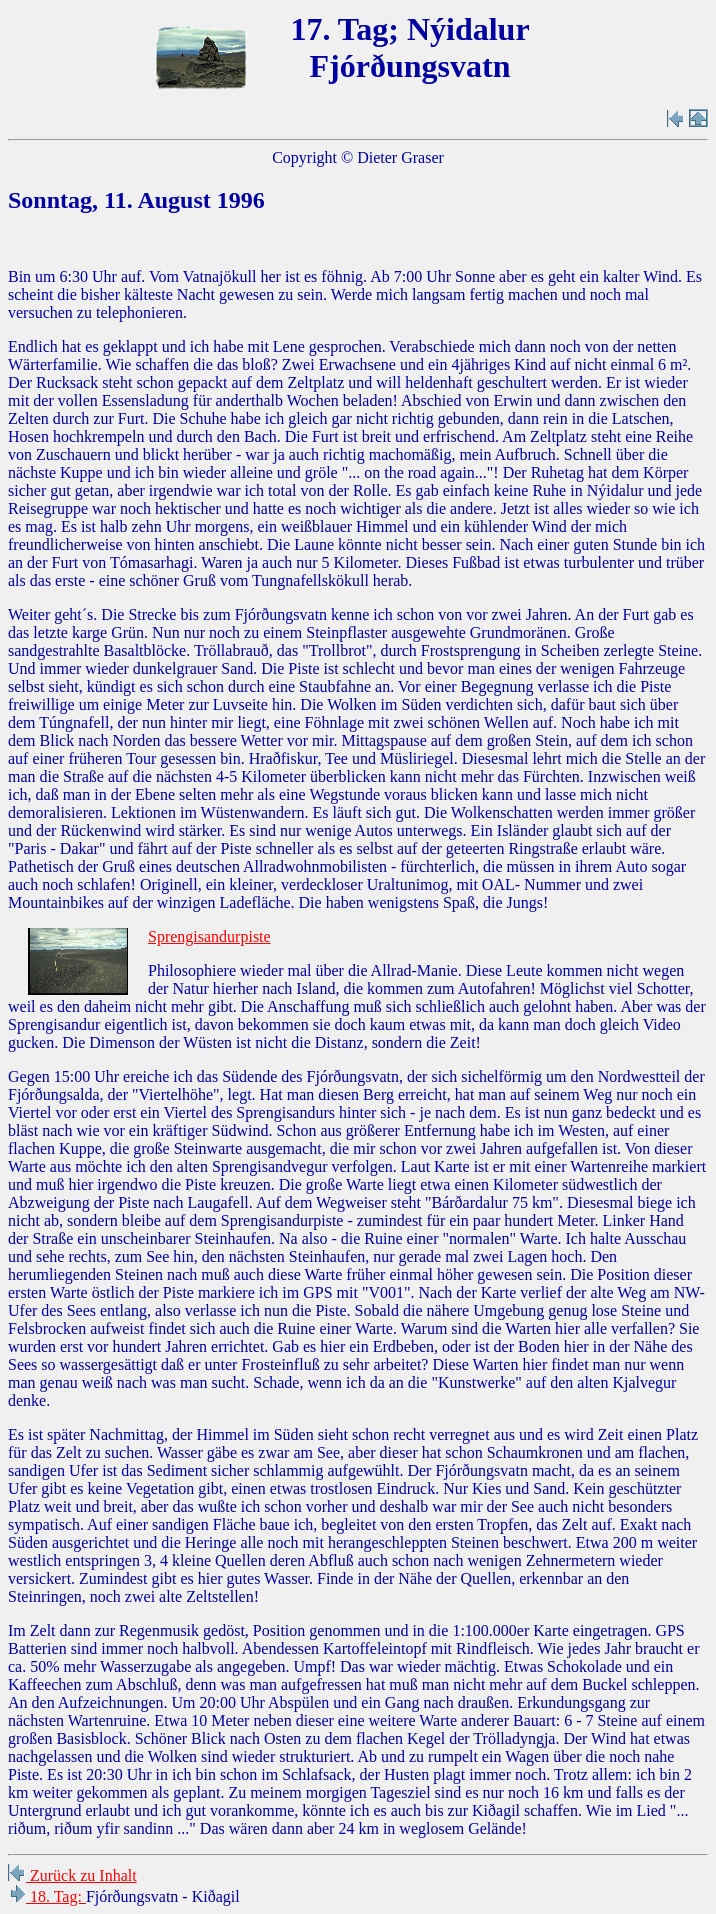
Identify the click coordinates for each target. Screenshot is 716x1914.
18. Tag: (47, 1896)
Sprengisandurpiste (209, 936)
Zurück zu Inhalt (72, 1875)
